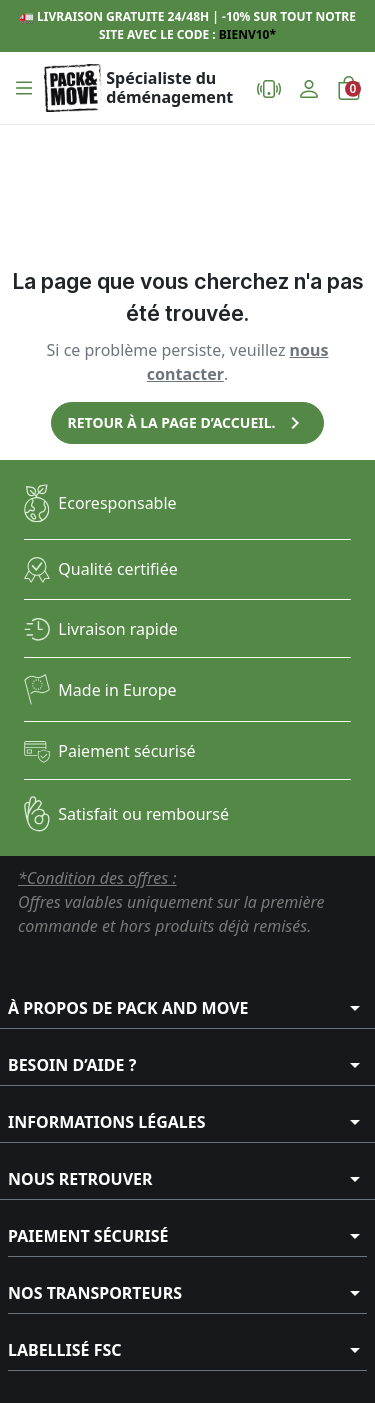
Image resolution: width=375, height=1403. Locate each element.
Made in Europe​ (117, 690)
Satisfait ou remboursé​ (143, 814)
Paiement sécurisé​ (126, 751)
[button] (24, 88)
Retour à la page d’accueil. (188, 423)
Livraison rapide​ (118, 629)
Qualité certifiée (117, 569)
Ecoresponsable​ (117, 503)
